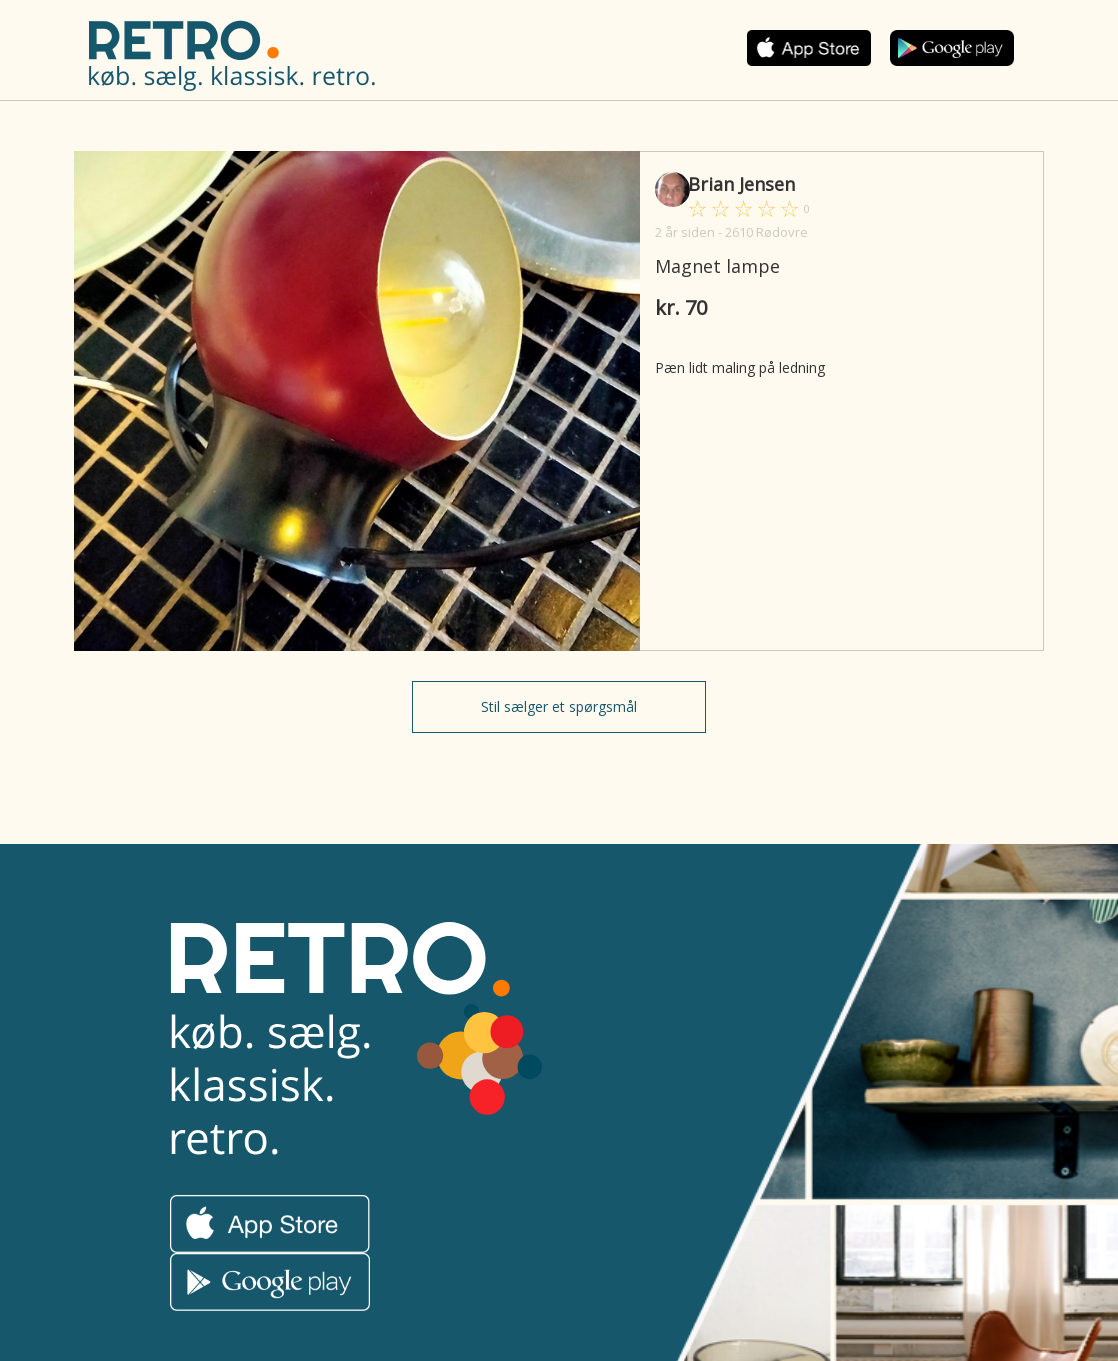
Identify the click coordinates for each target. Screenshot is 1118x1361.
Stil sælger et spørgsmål (559, 706)
